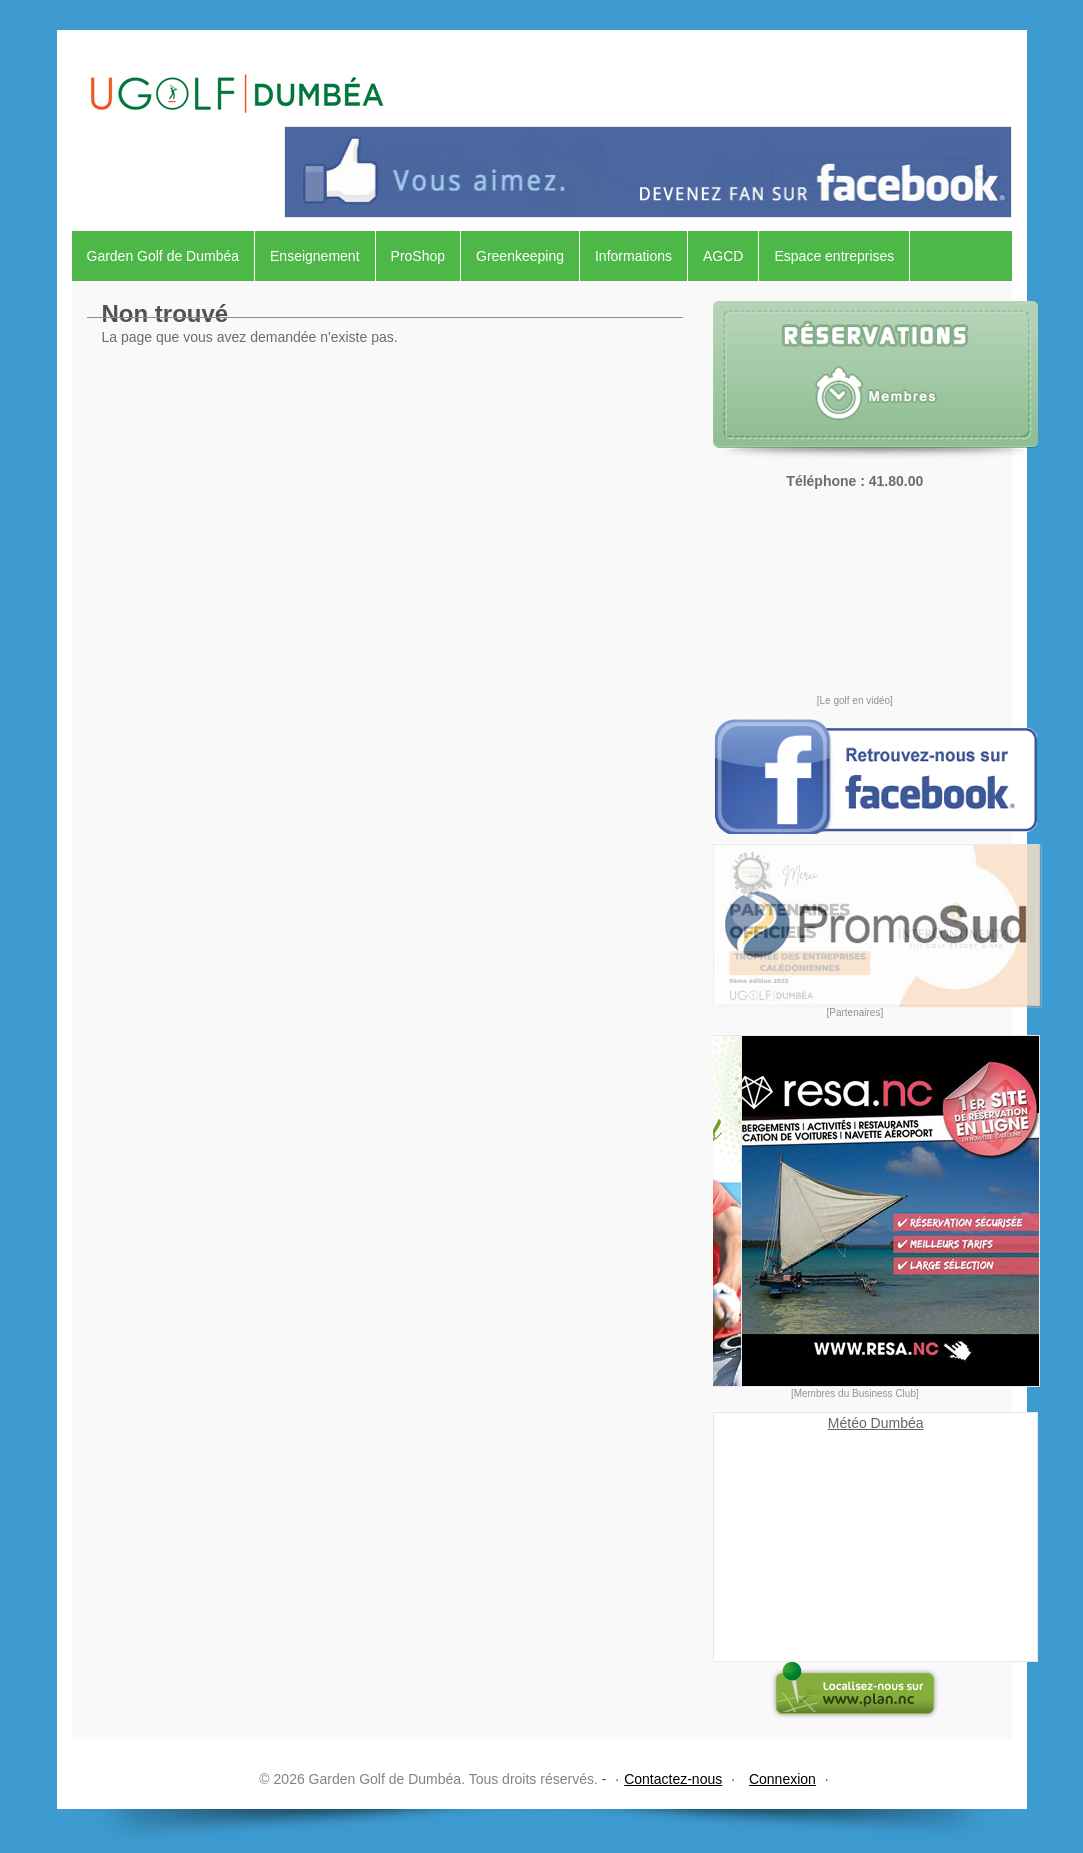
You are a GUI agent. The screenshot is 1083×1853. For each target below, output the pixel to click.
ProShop (418, 256)
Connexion (782, 1779)
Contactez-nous (673, 1779)
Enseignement (315, 256)
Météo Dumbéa (876, 1423)
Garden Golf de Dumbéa (163, 256)
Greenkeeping (520, 256)
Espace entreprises (834, 256)
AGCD (723, 256)
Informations (633, 256)
